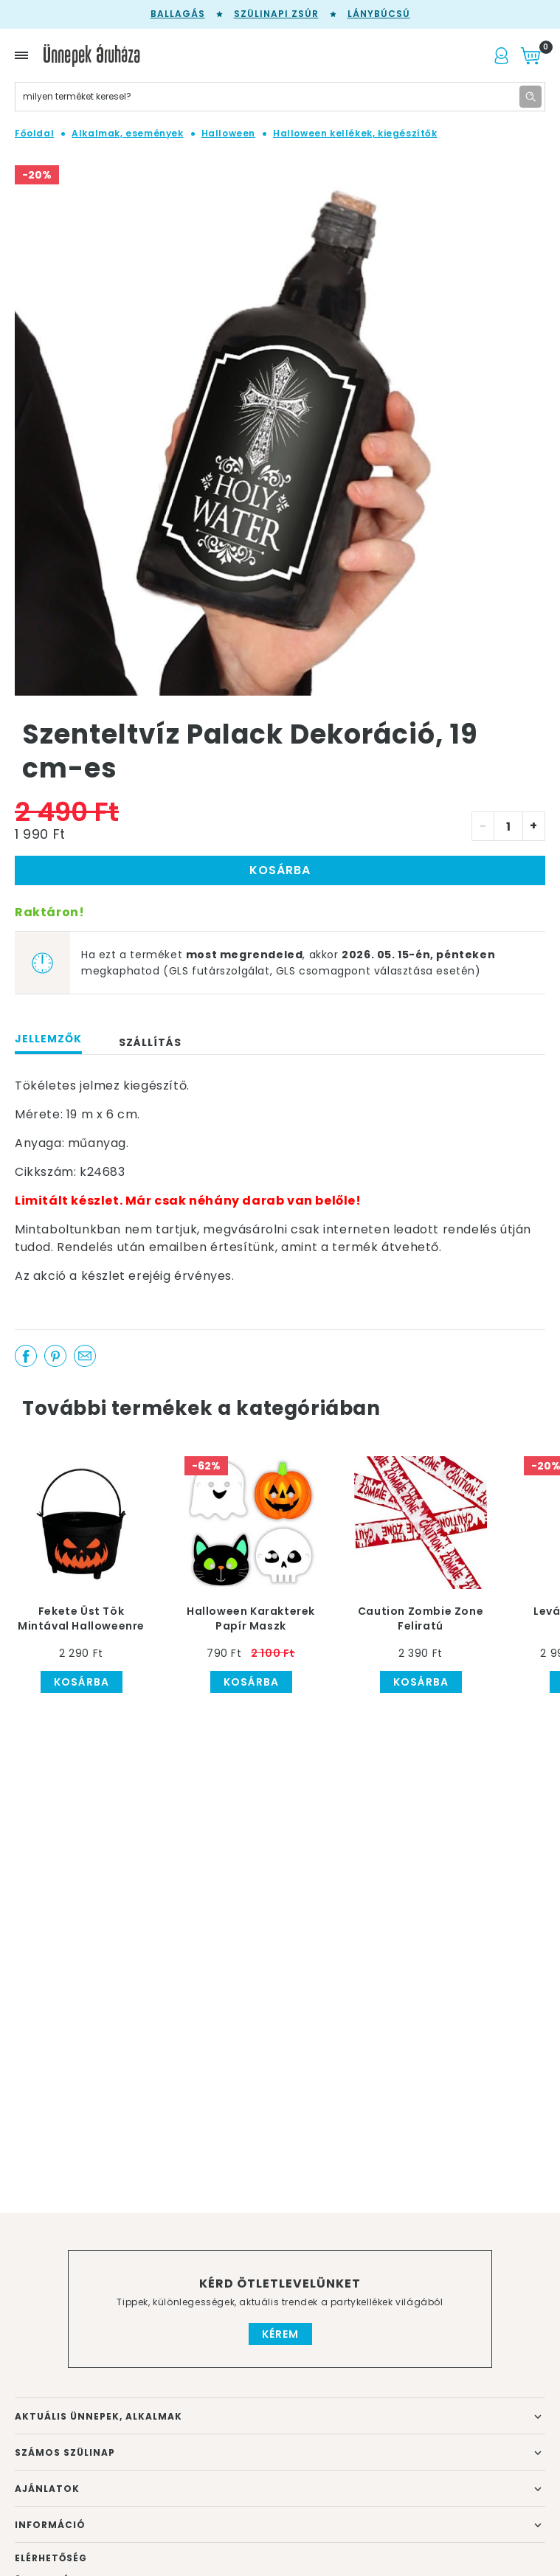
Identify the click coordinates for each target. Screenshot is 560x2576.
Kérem (280, 2334)
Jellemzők (48, 1038)
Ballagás (178, 13)
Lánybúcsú (379, 13)
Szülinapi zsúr (276, 13)
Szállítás (150, 1042)
